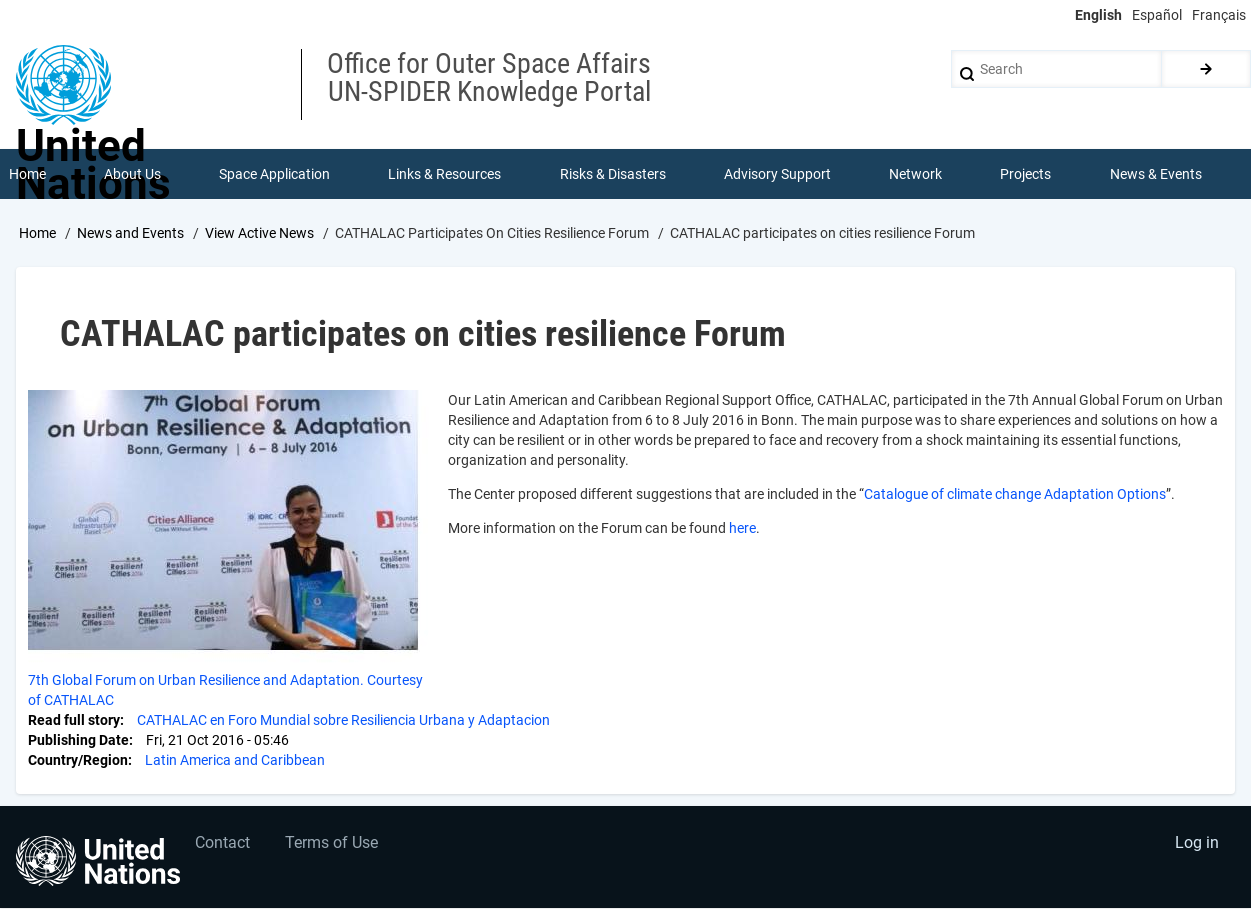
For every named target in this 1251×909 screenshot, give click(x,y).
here (742, 528)
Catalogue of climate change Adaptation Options (1015, 494)
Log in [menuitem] (1197, 844)
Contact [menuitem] (223, 844)
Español (1157, 15)
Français (1219, 15)
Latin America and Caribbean (235, 760)
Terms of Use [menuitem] (332, 844)
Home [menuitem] (27, 174)
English (1098, 15)
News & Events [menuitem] (1156, 174)
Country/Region (78, 760)
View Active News (259, 233)
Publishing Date (78, 740)
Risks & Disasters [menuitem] (613, 174)
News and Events (130, 233)
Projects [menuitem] (1026, 174)
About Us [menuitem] (132, 174)
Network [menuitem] (915, 174)
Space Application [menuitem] (274, 174)
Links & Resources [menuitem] (445, 174)
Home (37, 233)
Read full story (74, 720)
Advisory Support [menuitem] (777, 174)
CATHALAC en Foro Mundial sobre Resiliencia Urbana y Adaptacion (343, 720)
